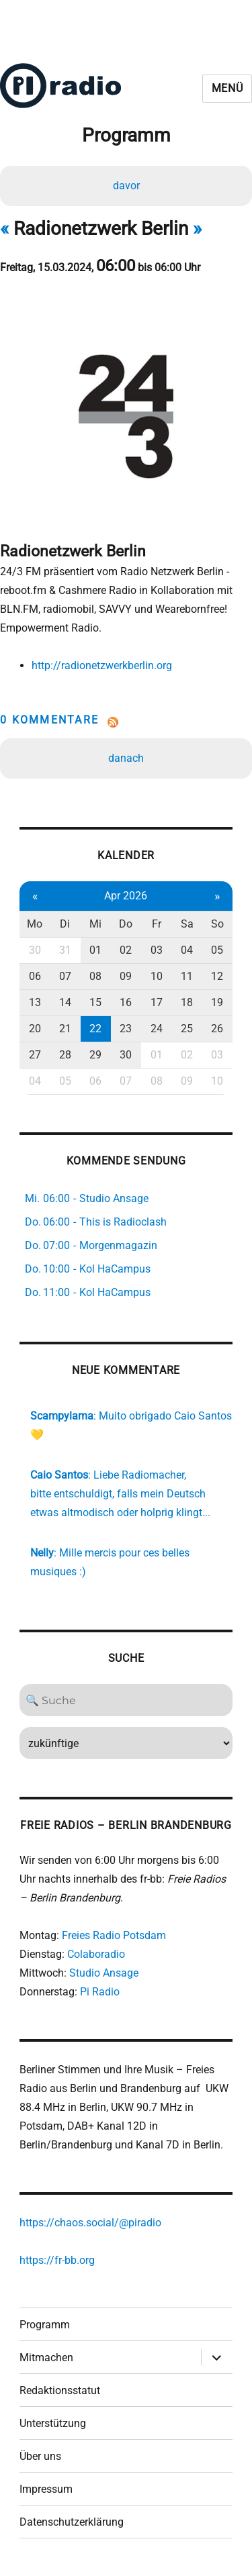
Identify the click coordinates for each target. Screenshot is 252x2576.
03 (157, 950)
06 (35, 976)
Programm (44, 2324)
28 (65, 1054)
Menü (227, 88)
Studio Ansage (103, 1973)
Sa (187, 924)
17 (157, 1002)
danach (126, 758)
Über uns (40, 2456)
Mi (95, 924)
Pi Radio (100, 1991)
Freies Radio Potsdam (114, 1935)
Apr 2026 (125, 895)
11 (187, 976)
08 (95, 976)
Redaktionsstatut (59, 2390)
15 (95, 1002)
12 (217, 976)
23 (126, 1028)
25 (187, 1028)
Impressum (46, 2489)
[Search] (126, 1700)
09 (126, 976)
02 (126, 950)
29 (95, 1054)
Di (65, 924)
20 (35, 1028)
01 (95, 950)
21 (65, 1028)
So (217, 924)
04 (187, 950)
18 (187, 1002)
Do (125, 924)
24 (157, 1028)
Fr (156, 924)
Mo (34, 924)
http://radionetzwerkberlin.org (102, 665)
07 (65, 976)
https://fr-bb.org (57, 2260)
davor (126, 185)
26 (217, 1028)
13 (35, 1002)
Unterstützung (52, 2423)
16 (126, 1002)
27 (35, 1054)
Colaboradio (96, 1954)
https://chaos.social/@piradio (90, 2222)
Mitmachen (46, 2357)
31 (65, 950)
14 (65, 1002)
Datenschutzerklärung (71, 2522)
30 (35, 950)
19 (217, 1002)
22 (95, 1028)
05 (217, 950)
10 (157, 976)
